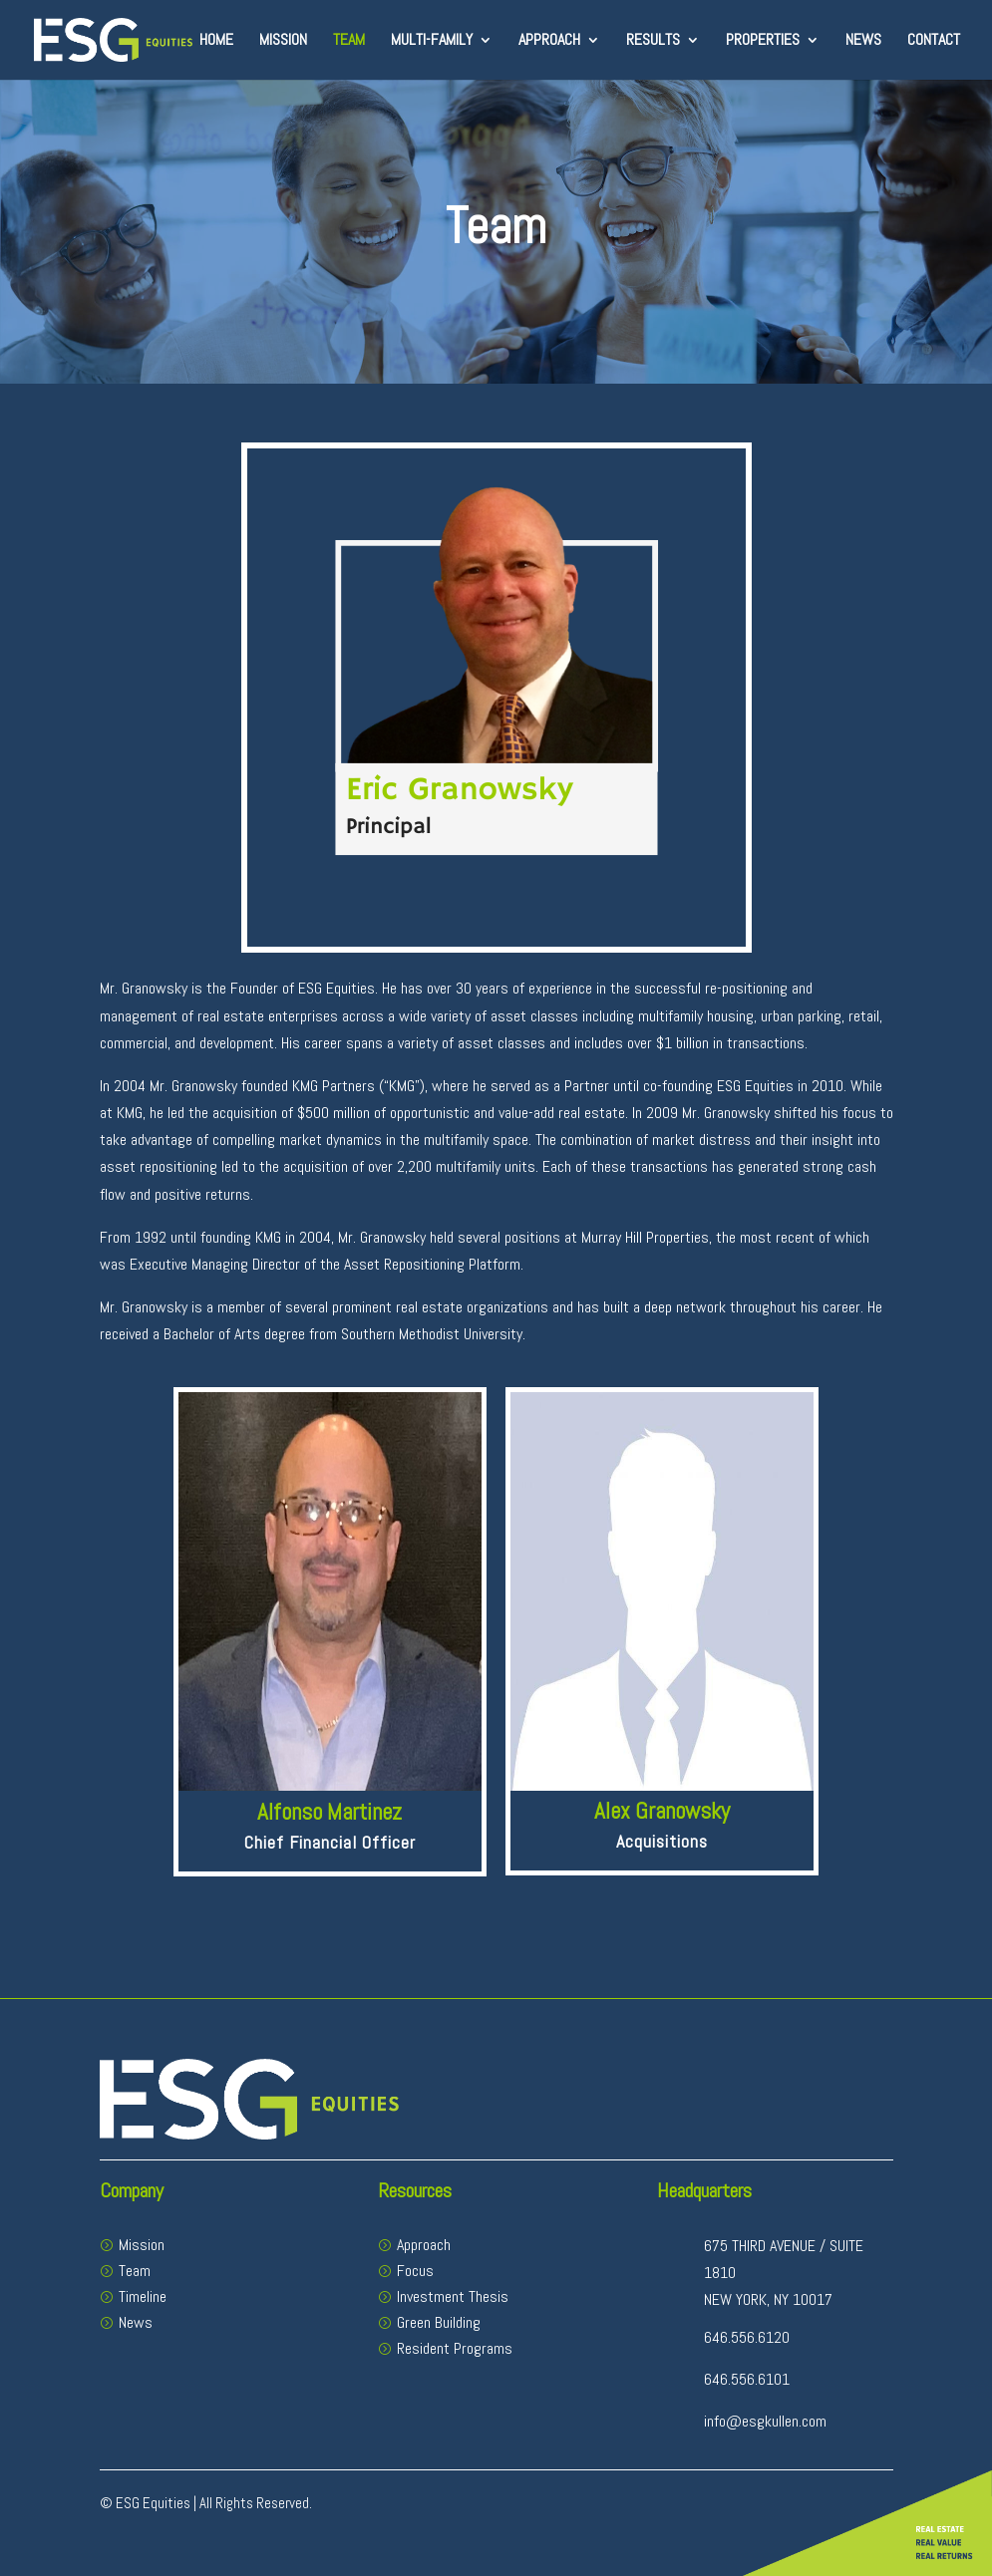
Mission (283, 41)
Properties (763, 41)
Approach (549, 41)
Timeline (142, 2296)
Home (216, 41)
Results (653, 41)
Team (349, 41)
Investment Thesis (452, 2296)
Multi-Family (432, 41)
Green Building (439, 2322)
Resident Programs (454, 2348)
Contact (933, 41)
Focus (415, 2270)
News (863, 41)
